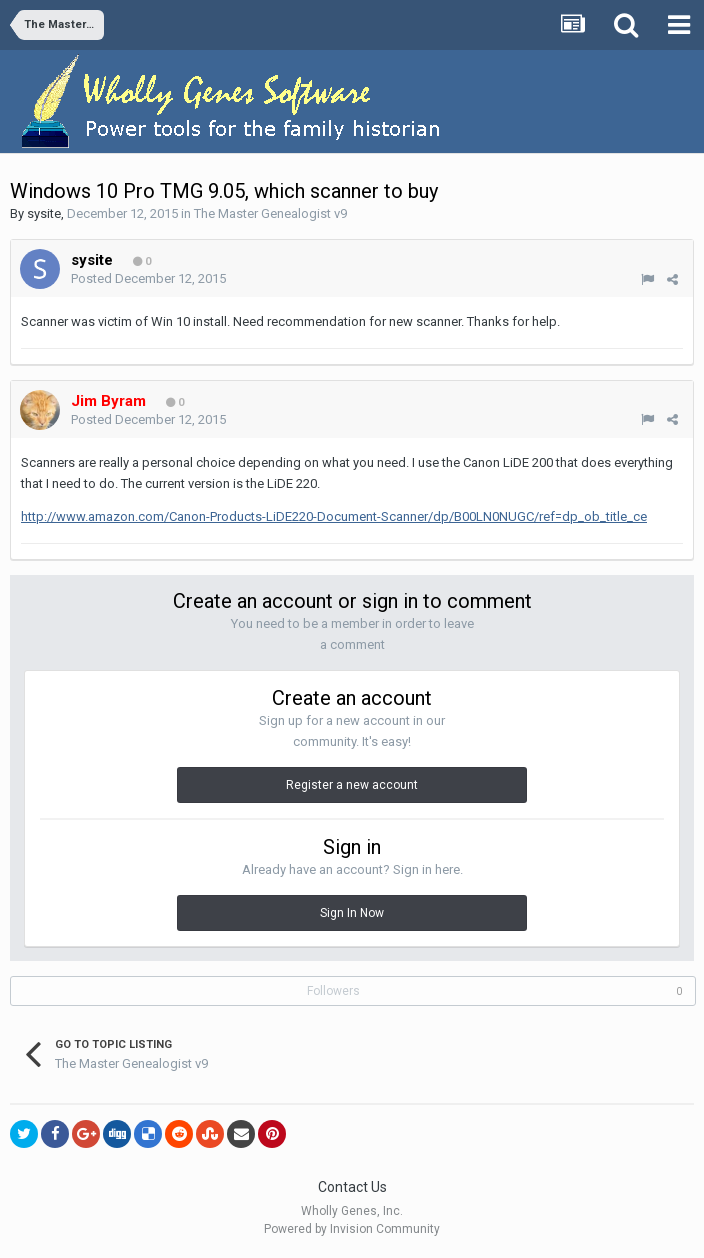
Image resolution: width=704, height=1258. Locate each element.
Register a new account (352, 785)
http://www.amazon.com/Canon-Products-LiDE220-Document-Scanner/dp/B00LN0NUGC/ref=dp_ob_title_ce (334, 516)
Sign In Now (352, 913)
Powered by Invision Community (352, 1229)
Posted (148, 278)
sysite (44, 213)
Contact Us (352, 1187)
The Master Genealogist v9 (270, 213)
